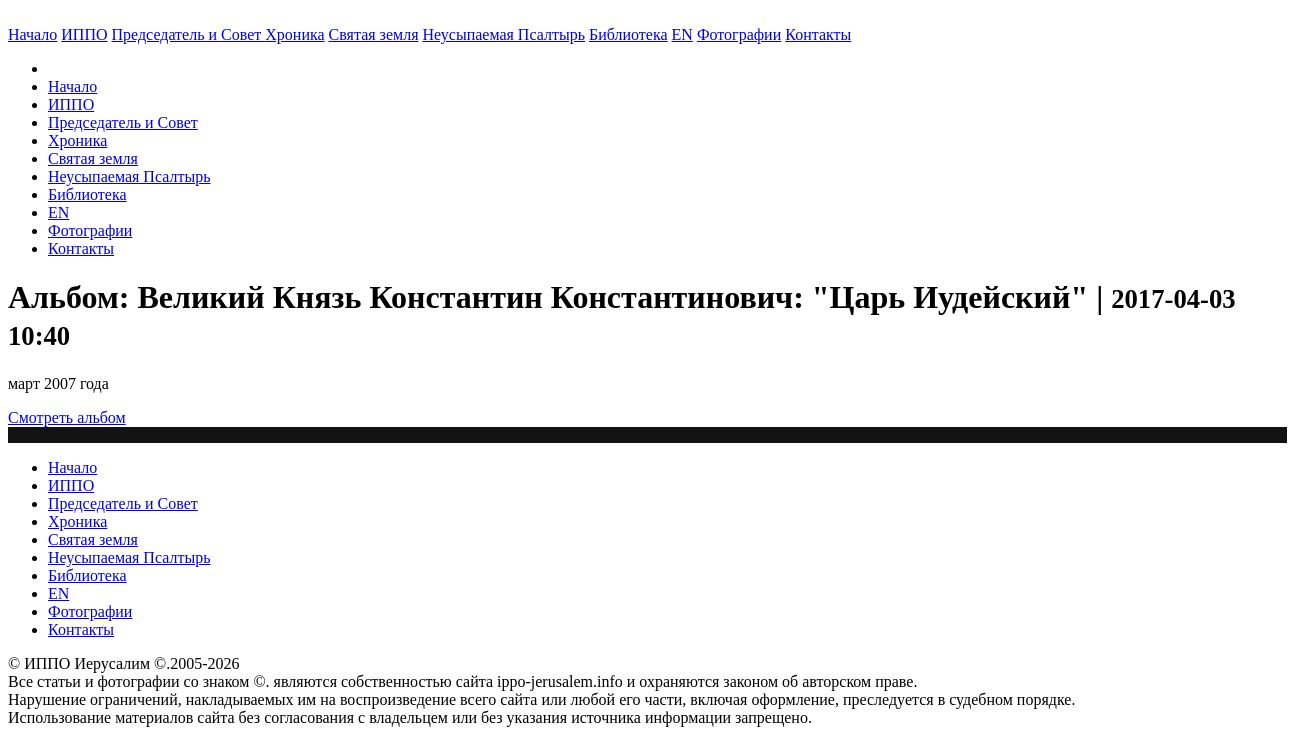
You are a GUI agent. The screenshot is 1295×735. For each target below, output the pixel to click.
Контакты (81, 248)
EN (682, 34)
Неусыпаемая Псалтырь (504, 34)
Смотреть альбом (67, 417)
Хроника (294, 34)
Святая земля (374, 34)
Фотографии (90, 230)
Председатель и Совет (189, 34)
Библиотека (628, 34)
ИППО (84, 34)
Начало (32, 34)
